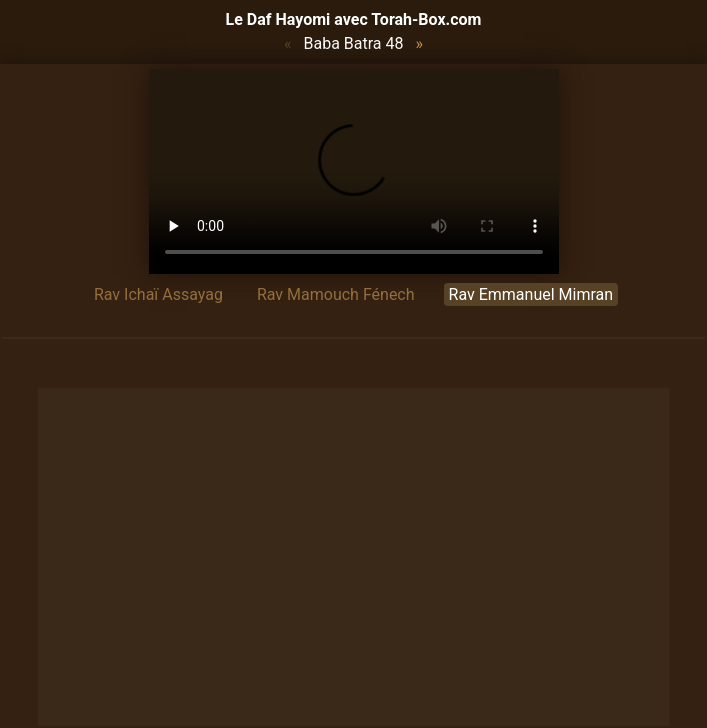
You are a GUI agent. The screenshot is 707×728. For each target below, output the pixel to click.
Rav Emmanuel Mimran (531, 294)
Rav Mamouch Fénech (336, 294)
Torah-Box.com (426, 19)
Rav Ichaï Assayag (158, 294)
